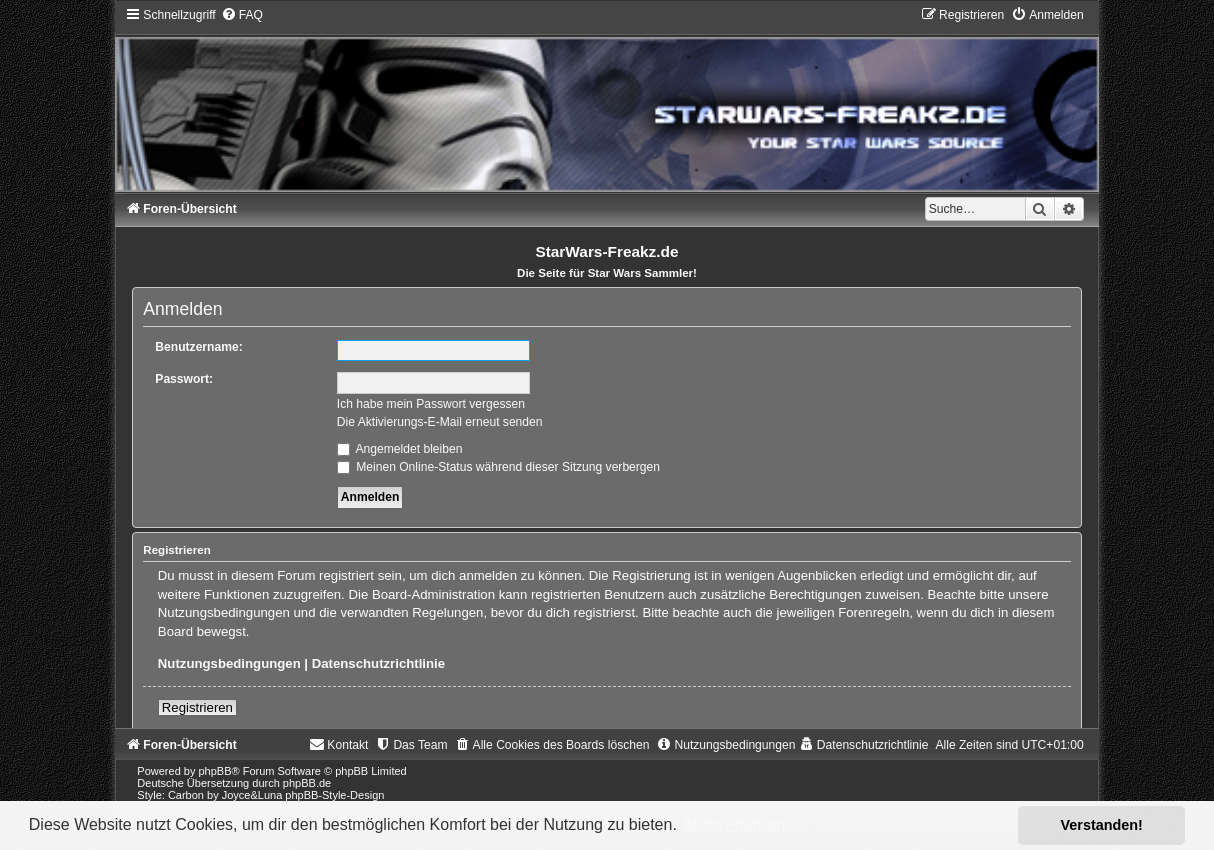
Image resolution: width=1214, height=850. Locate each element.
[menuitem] (242, 15)
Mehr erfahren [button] (734, 824)
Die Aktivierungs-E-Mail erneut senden (440, 422)
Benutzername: (198, 347)
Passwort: (184, 379)
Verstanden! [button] (1102, 825)
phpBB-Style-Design (334, 795)
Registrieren (197, 707)
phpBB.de (307, 783)
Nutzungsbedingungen (229, 663)
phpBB (214, 771)
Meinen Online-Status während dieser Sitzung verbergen (498, 467)
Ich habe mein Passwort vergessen (431, 404)
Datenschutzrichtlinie (378, 663)
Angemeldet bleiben (400, 449)
